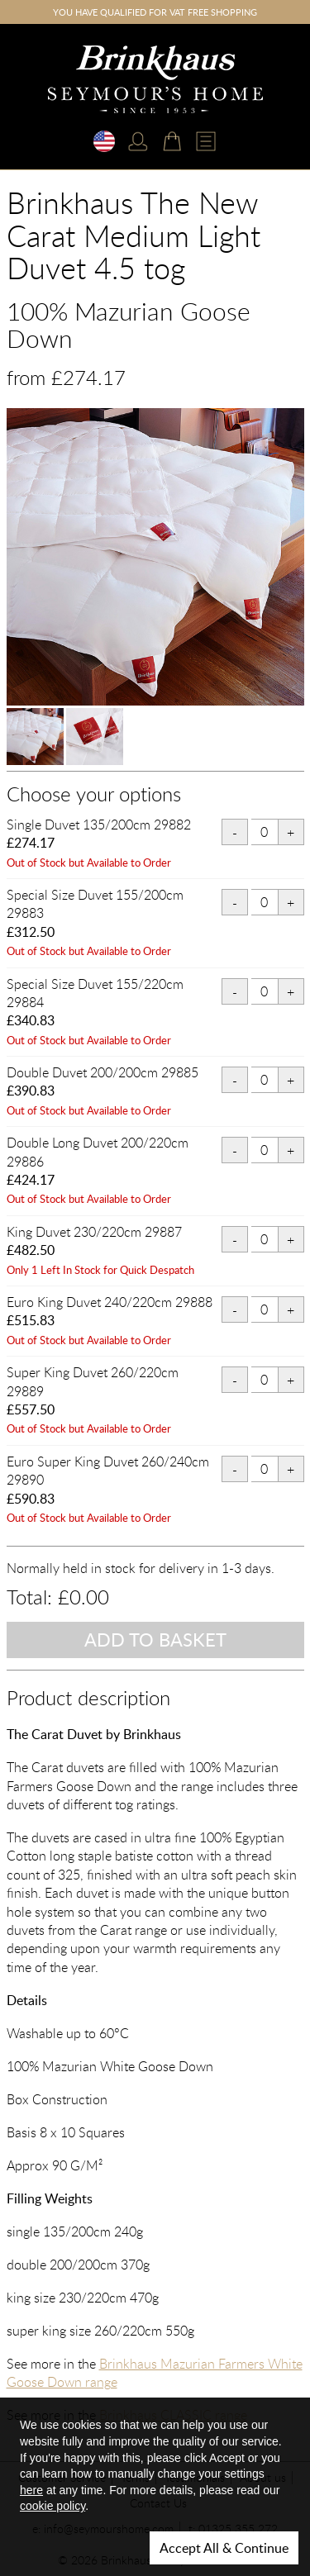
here (31, 2490)
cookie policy (52, 2505)
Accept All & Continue (224, 2548)
